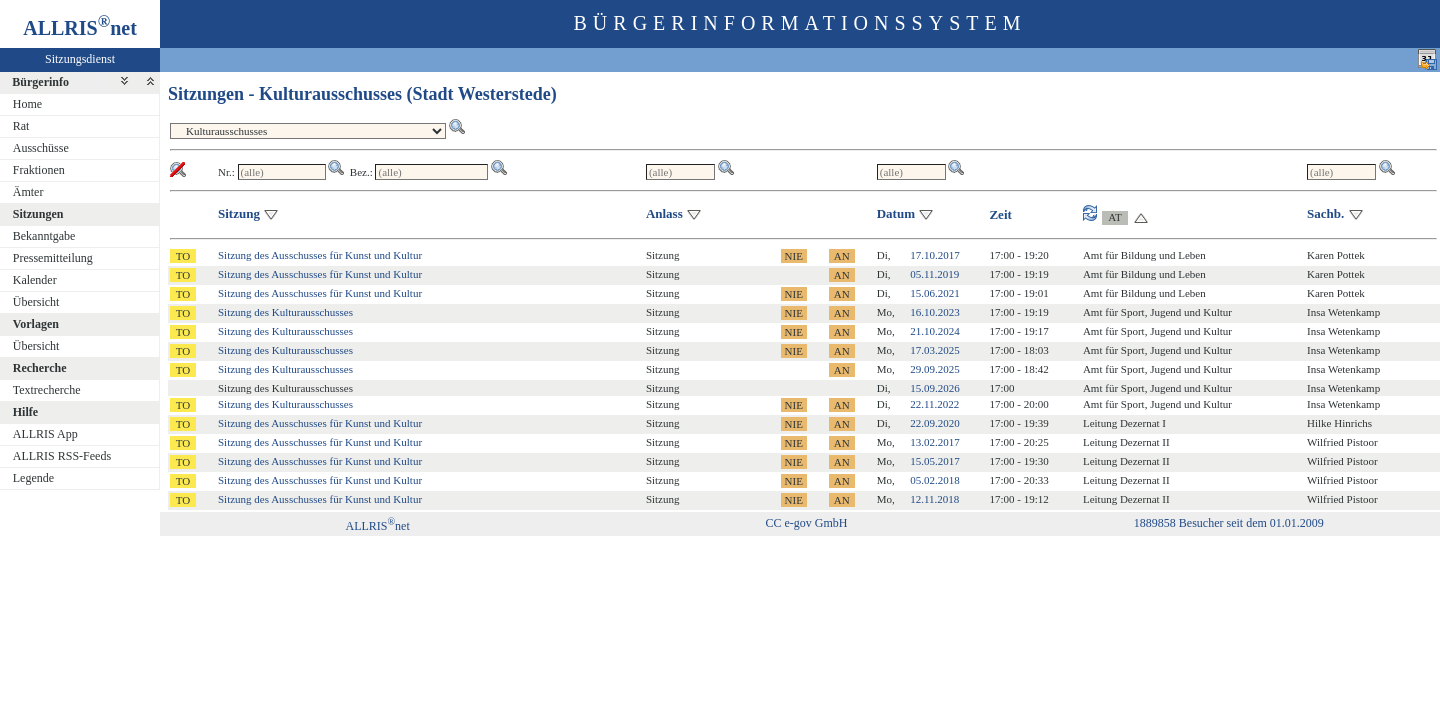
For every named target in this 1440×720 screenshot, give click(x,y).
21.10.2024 (935, 331)
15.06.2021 (935, 293)
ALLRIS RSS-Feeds (62, 456)
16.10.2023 (935, 312)
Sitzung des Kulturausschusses (285, 312)
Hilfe (25, 412)
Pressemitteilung (53, 258)
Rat (21, 126)
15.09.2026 (935, 388)
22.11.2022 (934, 404)
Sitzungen (38, 214)
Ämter (28, 192)
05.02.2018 (935, 480)
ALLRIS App (45, 434)
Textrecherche (47, 390)
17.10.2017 (935, 255)
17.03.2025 (935, 350)
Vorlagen (36, 324)
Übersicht (36, 302)
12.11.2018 (934, 499)
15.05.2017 (935, 461)
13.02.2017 (935, 442)
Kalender (35, 280)
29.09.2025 (935, 369)
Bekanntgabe (44, 236)
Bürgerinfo (40, 82)
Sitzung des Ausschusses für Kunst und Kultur (320, 255)
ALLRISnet (377, 526)
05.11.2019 (934, 274)
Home (27, 104)
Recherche (40, 368)
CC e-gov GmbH (806, 523)
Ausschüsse (41, 148)
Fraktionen (39, 170)
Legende (33, 478)
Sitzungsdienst (80, 59)
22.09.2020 (935, 423)
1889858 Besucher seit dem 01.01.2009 (1229, 523)
